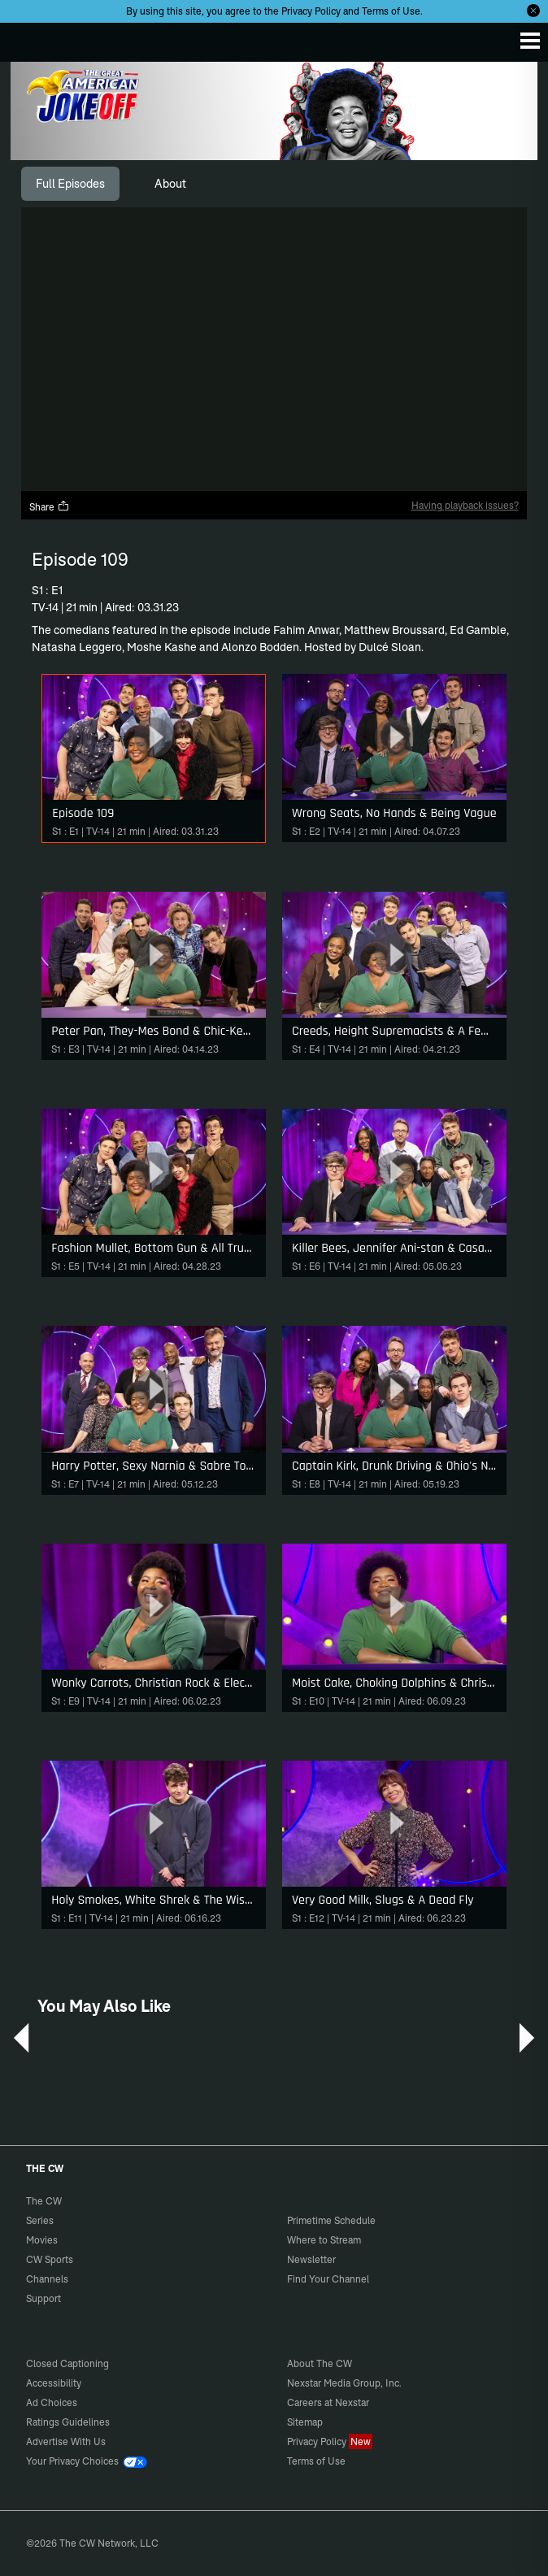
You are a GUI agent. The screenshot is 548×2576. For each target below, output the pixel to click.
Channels (47, 2279)
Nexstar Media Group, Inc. (344, 2383)
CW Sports (49, 2259)
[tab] (70, 184)
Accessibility (53, 2383)
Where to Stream (324, 2240)
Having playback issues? (465, 505)
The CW (28, 38)
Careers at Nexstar (328, 2402)
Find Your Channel (328, 2279)
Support (43, 2298)
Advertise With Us (66, 2441)
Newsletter (311, 2259)
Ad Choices (51, 2402)
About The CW (319, 2363)
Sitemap (305, 2422)
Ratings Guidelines (68, 2422)
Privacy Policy (311, 11)
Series (40, 2220)
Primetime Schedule (331, 2220)
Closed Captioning (67, 2363)
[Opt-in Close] (533, 10)
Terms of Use (391, 11)
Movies (42, 2240)
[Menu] (530, 40)
